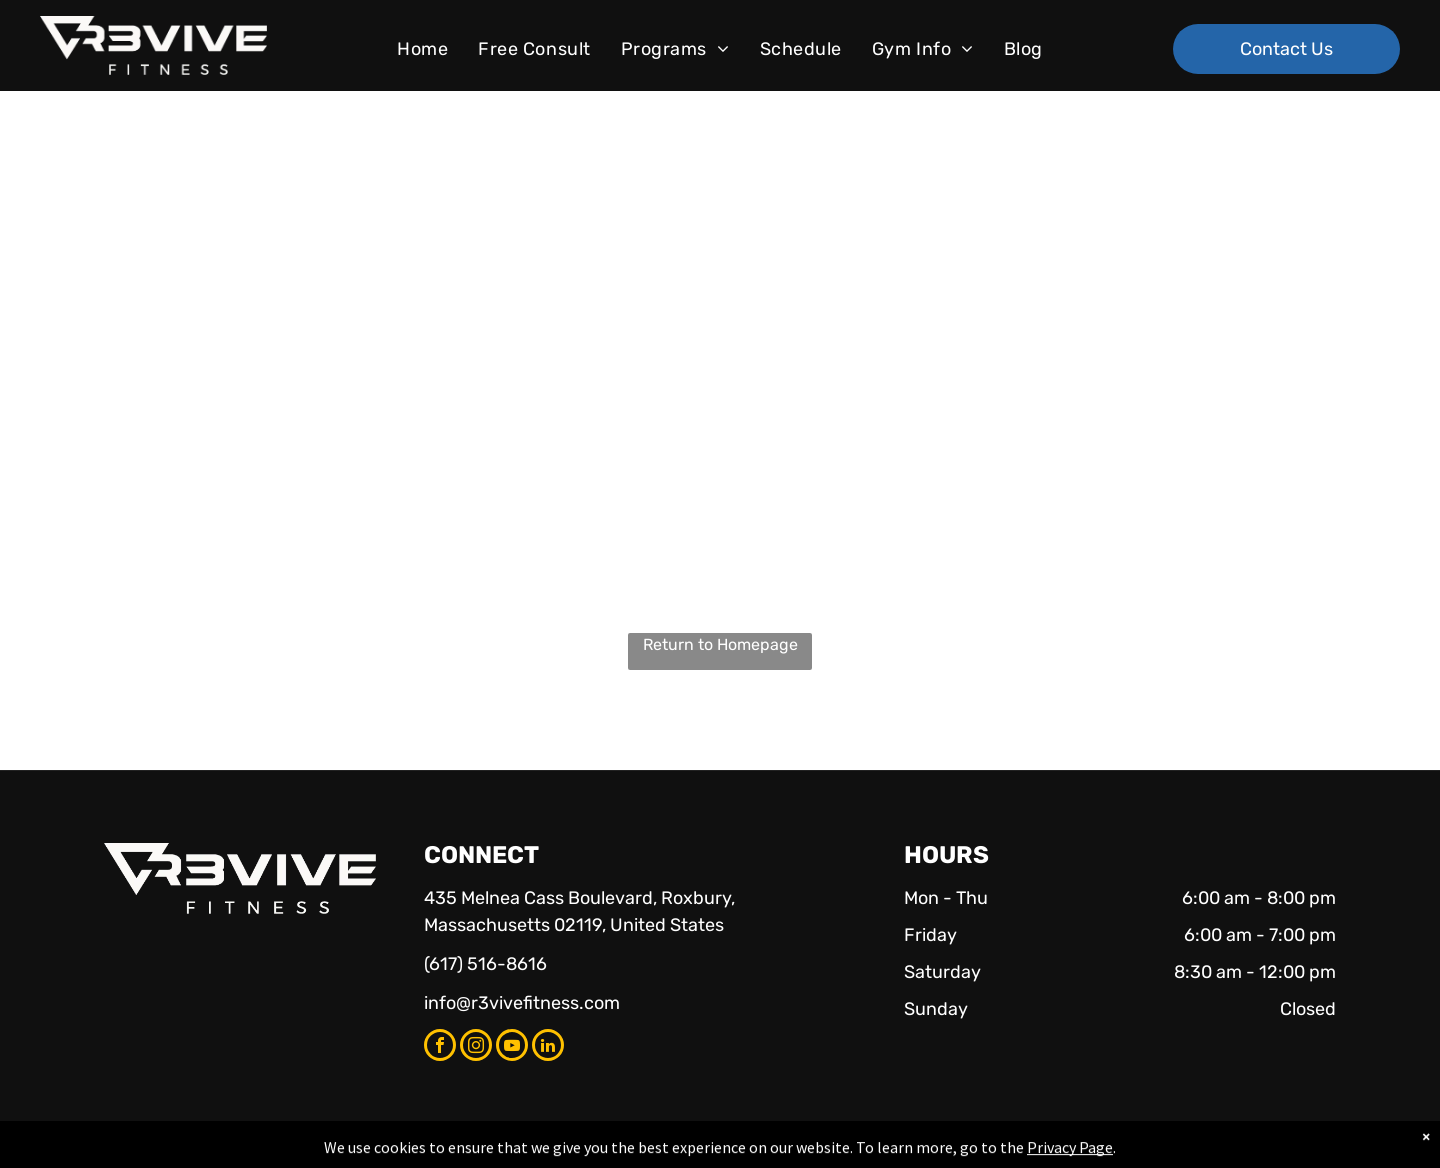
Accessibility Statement (760, 1149)
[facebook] (440, 1047)
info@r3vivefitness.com (522, 1003)
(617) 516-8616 (485, 964)
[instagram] (476, 1047)
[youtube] (512, 1047)
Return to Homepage (720, 644)
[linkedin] (548, 1047)
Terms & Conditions (885, 1149)
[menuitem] (422, 49)
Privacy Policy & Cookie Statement (595, 1149)
